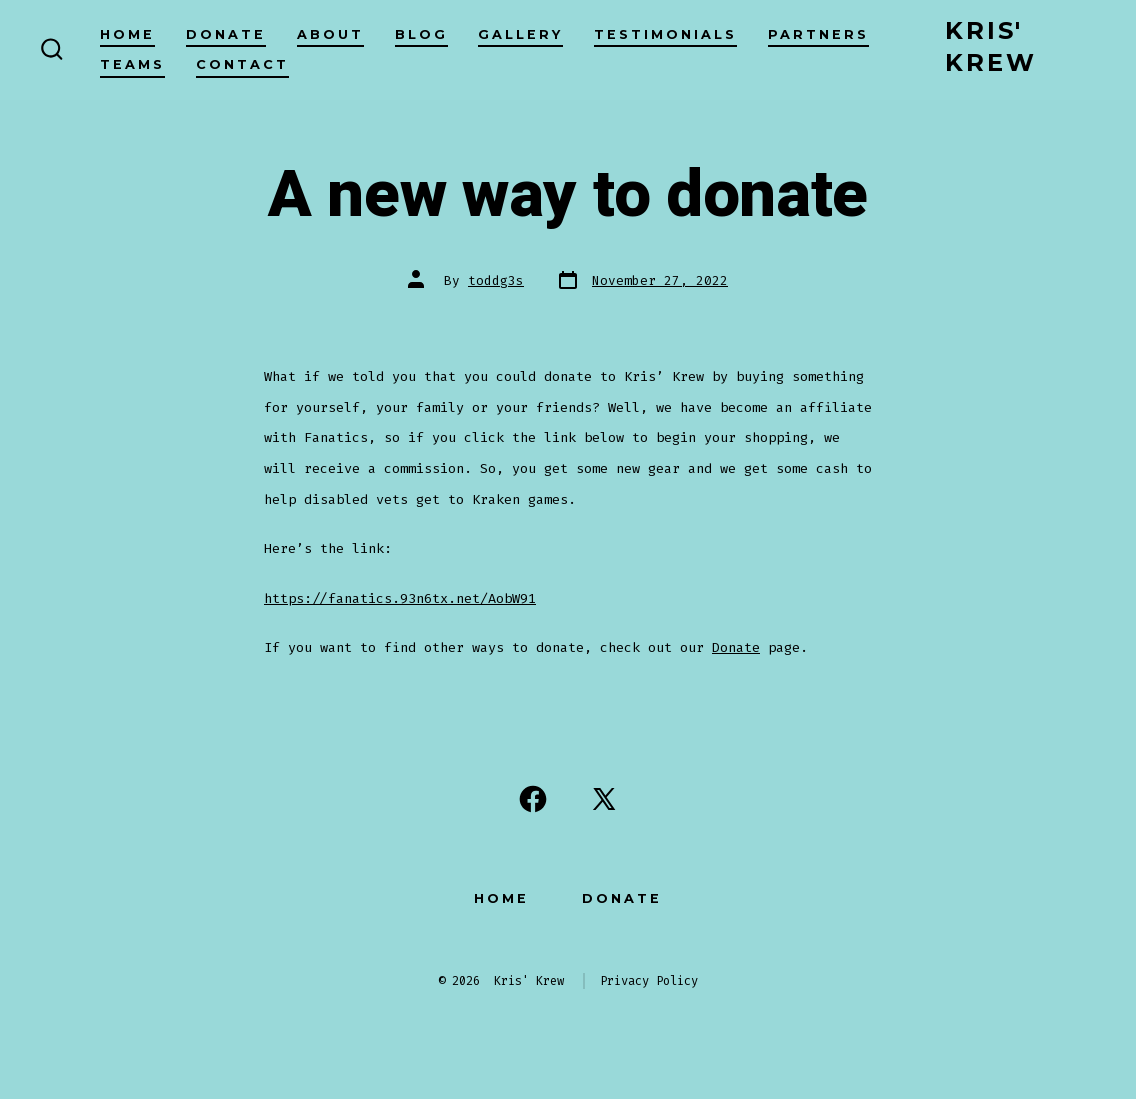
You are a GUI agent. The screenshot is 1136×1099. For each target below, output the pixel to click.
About (330, 34)
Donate (226, 34)
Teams (132, 64)
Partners (818, 34)
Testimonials (665, 34)
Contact (242, 64)
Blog (421, 34)
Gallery (520, 34)
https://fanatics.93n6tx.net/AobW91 (400, 598)
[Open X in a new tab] (604, 799)
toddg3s (496, 280)
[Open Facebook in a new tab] (533, 799)
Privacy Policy (649, 981)
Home (127, 34)
